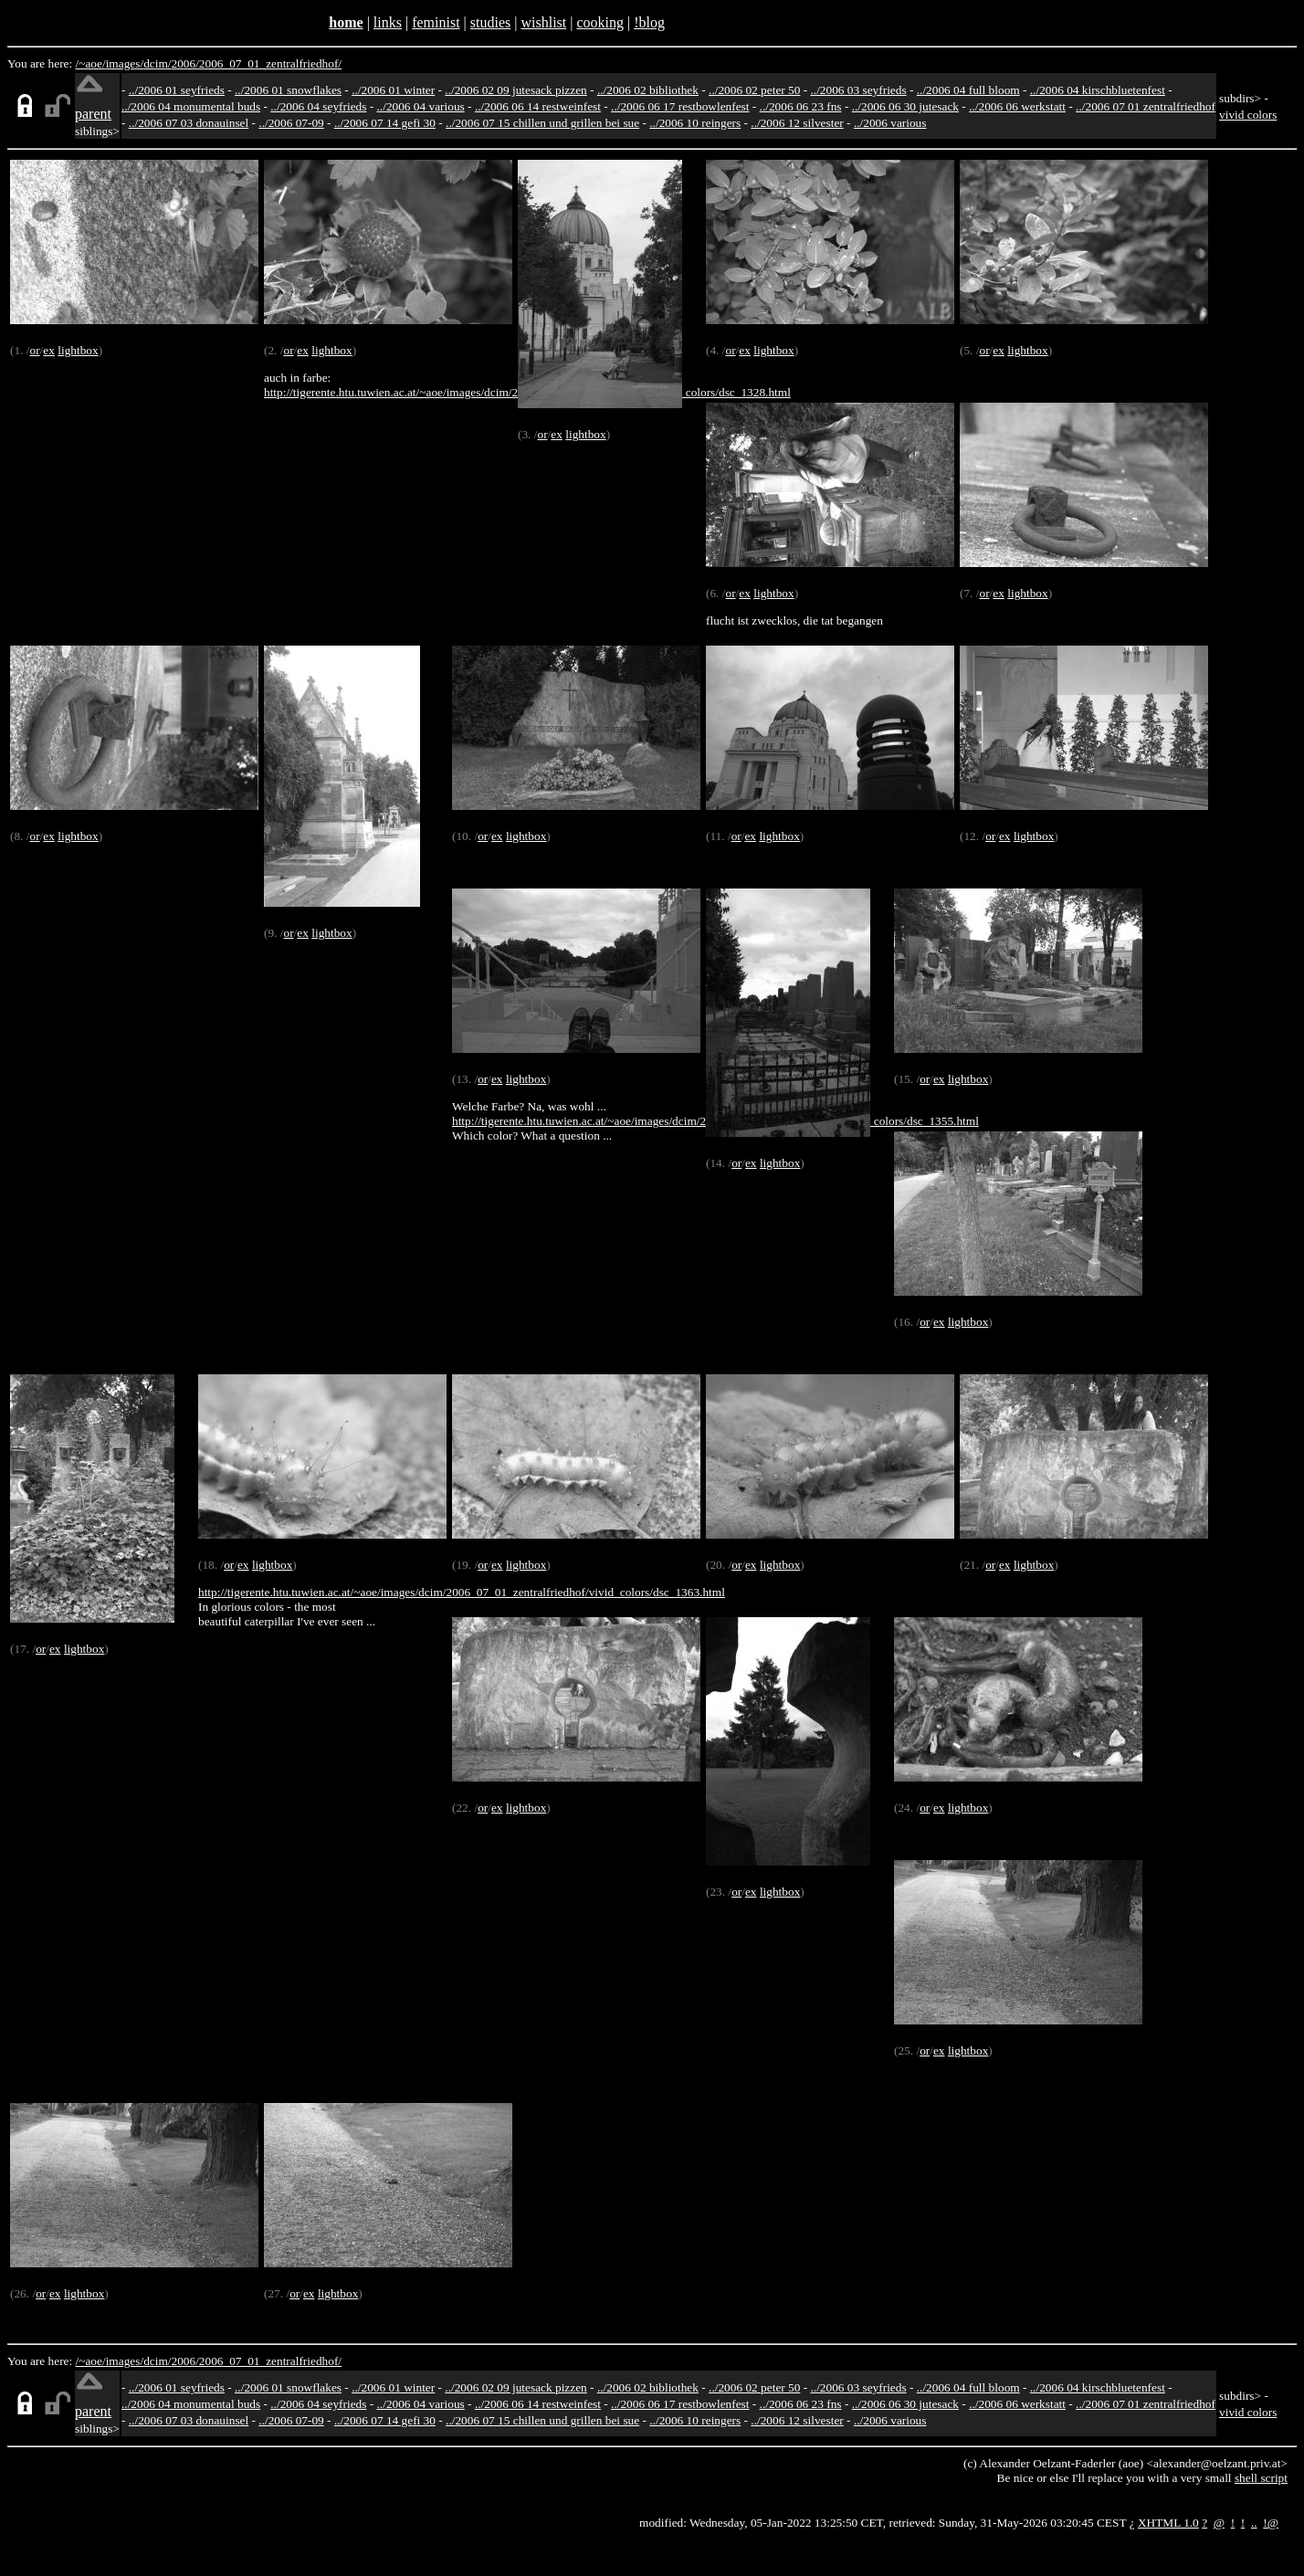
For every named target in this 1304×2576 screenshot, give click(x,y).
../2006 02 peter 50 (754, 90)
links (387, 22)
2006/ (184, 63)
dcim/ (157, 63)
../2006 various (890, 123)
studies (490, 22)
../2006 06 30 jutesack (905, 106)
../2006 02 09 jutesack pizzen (515, 90)
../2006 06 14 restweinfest (538, 106)
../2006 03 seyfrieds (859, 90)
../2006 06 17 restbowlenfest (680, 106)
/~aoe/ (91, 63)
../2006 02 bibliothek (648, 90)
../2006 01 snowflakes (288, 90)
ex (49, 350)
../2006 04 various (421, 106)
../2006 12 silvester (797, 123)
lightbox (78, 350)
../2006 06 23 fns (801, 106)
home (346, 22)
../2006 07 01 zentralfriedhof (1145, 106)
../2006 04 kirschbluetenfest (1097, 90)
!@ (1270, 2522)
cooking (600, 22)
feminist (435, 22)
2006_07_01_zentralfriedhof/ (270, 63)
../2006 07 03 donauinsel (188, 123)
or (34, 350)
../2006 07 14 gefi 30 (385, 123)
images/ (124, 63)
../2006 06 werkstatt (1017, 106)
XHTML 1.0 (1168, 2522)
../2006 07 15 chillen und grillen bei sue (542, 123)
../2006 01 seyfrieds (177, 90)
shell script (1261, 2478)
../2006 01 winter (393, 90)
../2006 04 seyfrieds (318, 106)
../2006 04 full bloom (968, 90)
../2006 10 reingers (695, 123)
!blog (649, 22)
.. (1254, 2522)
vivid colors (1248, 114)
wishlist (543, 22)
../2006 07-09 (290, 123)
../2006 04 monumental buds (190, 106)
